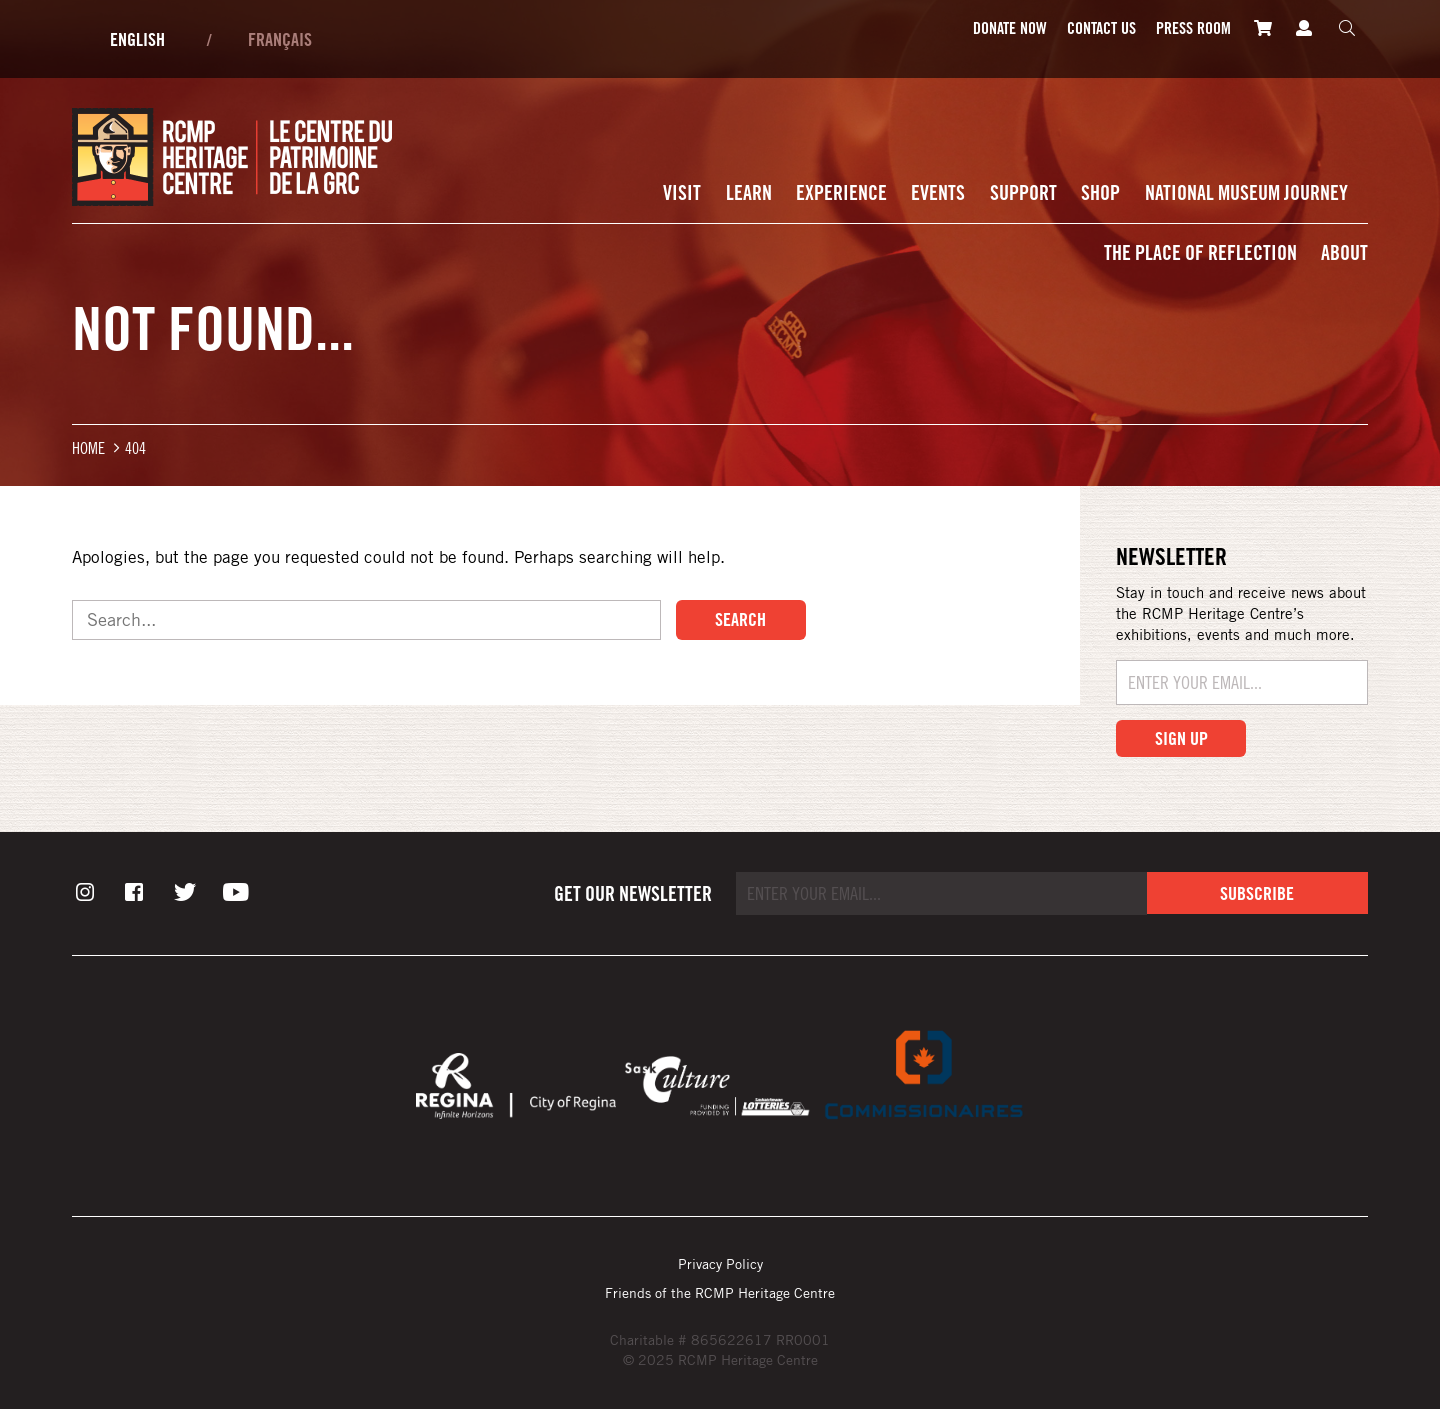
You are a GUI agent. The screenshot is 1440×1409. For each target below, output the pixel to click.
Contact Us (1101, 28)
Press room (1193, 28)
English (137, 39)
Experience (841, 192)
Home (88, 447)
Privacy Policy (720, 1263)
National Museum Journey (1246, 192)
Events (938, 192)
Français (280, 39)
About (1344, 252)
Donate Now (1010, 28)
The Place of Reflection (1200, 252)
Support (1023, 192)
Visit (682, 192)
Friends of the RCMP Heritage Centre (720, 1292)
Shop (1100, 192)
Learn (749, 192)
